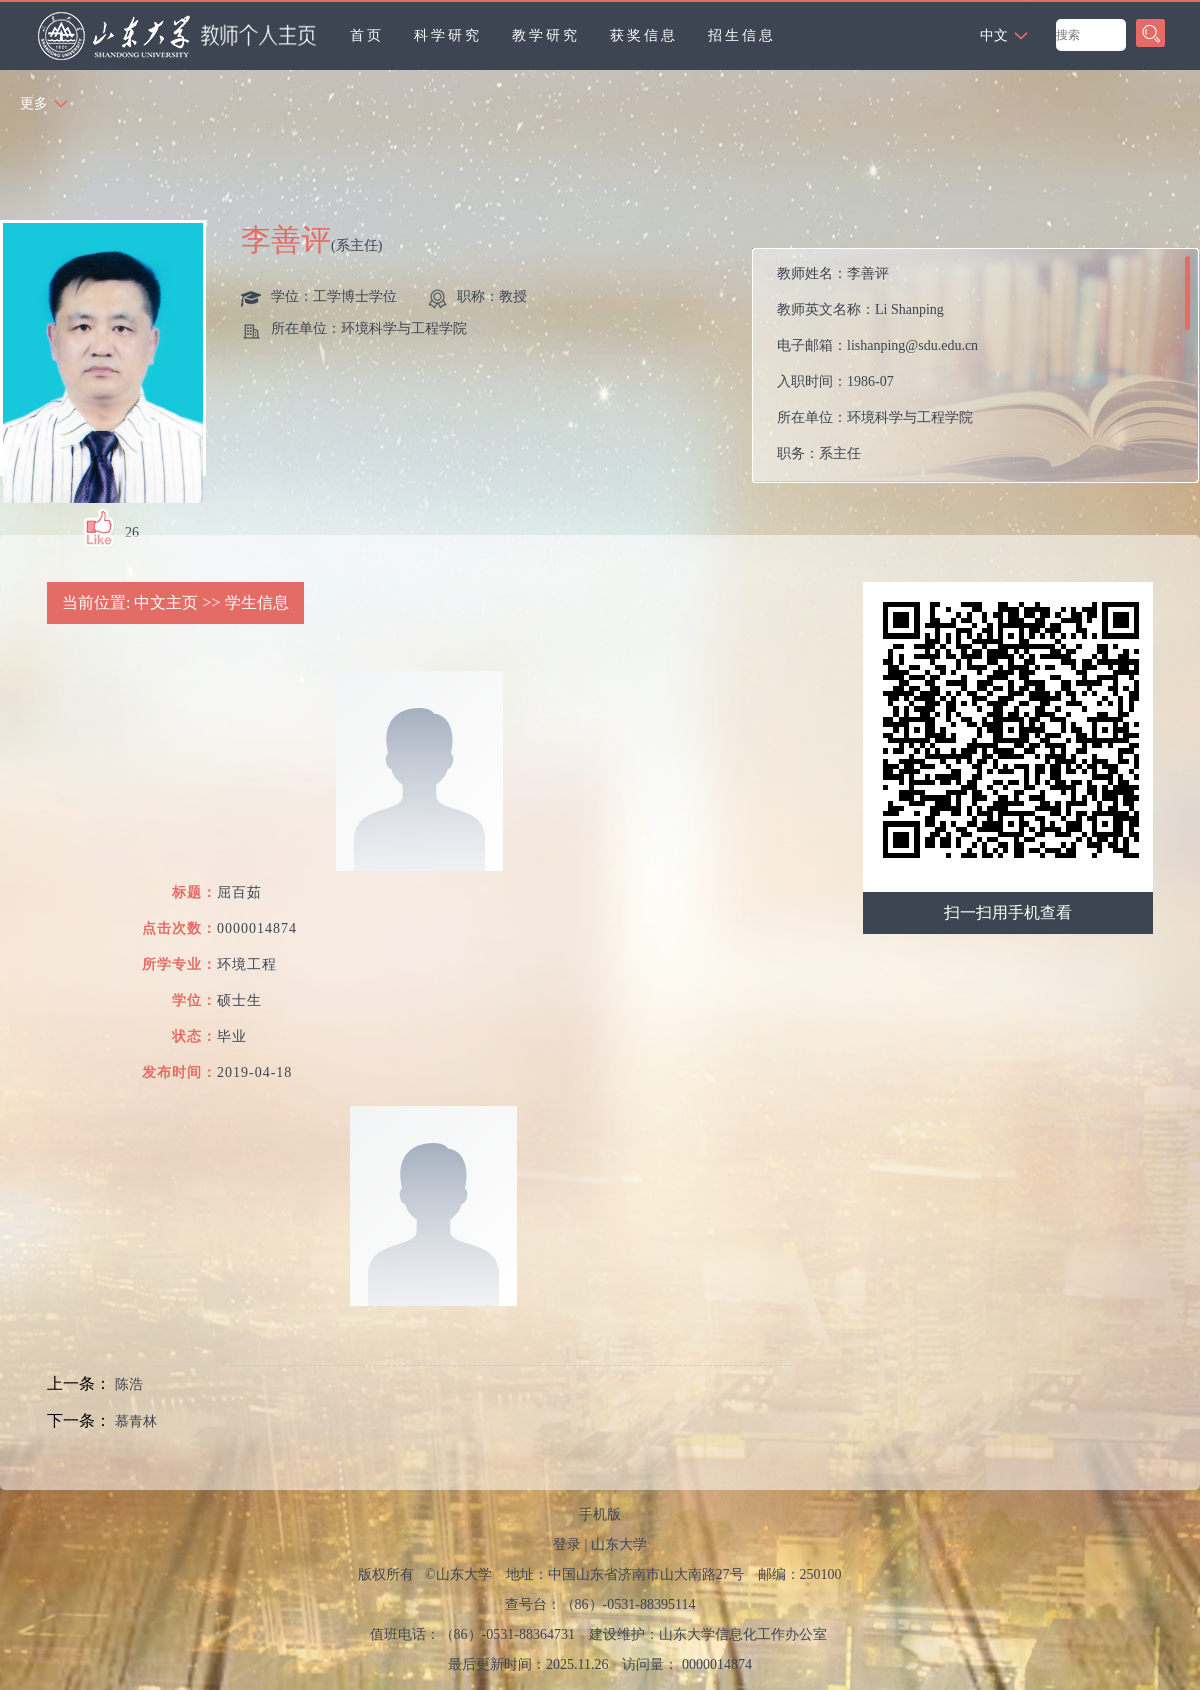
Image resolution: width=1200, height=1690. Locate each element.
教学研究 (546, 35)
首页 (367, 35)
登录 (567, 1544)
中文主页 (166, 602)
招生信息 (742, 35)
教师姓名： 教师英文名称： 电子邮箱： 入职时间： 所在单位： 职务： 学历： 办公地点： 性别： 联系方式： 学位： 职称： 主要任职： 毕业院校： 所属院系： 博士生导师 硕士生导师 (947, 370)
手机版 (600, 1514)
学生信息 (257, 602)
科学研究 (448, 35)
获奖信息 (644, 35)
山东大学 (619, 1544)
